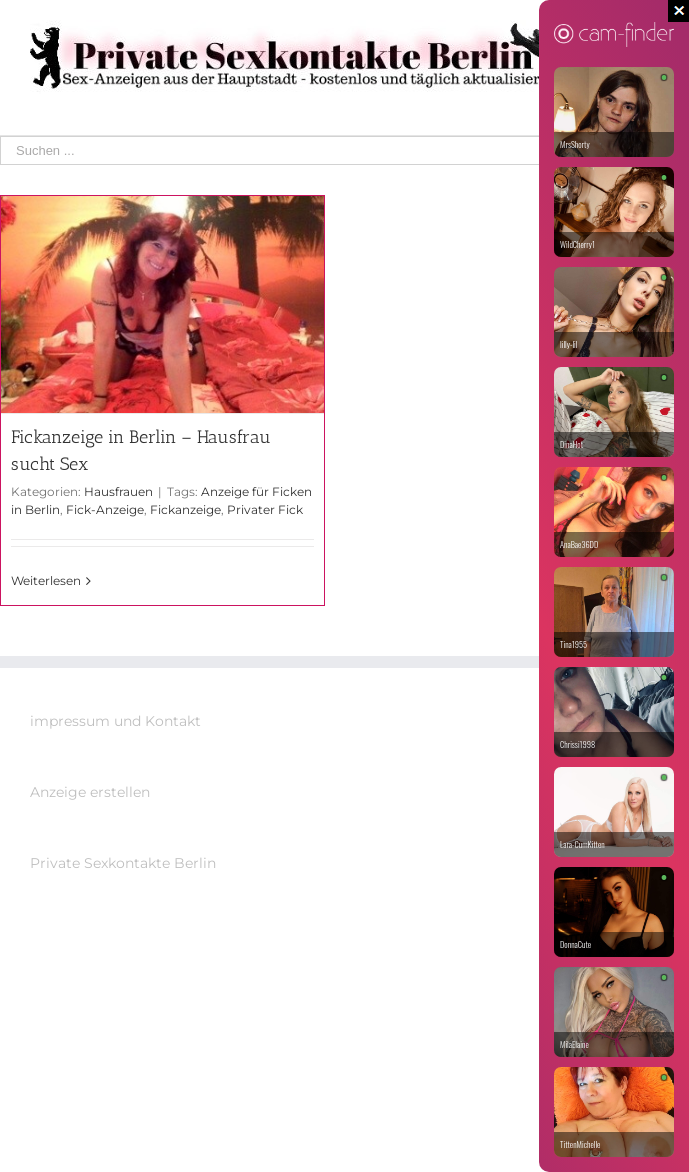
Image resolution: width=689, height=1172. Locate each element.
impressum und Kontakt (115, 721)
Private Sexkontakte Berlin (123, 863)
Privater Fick (265, 509)
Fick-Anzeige (105, 509)
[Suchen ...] (330, 150)
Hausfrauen (118, 491)
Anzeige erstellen (90, 792)
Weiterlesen (46, 580)
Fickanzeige (185, 509)
